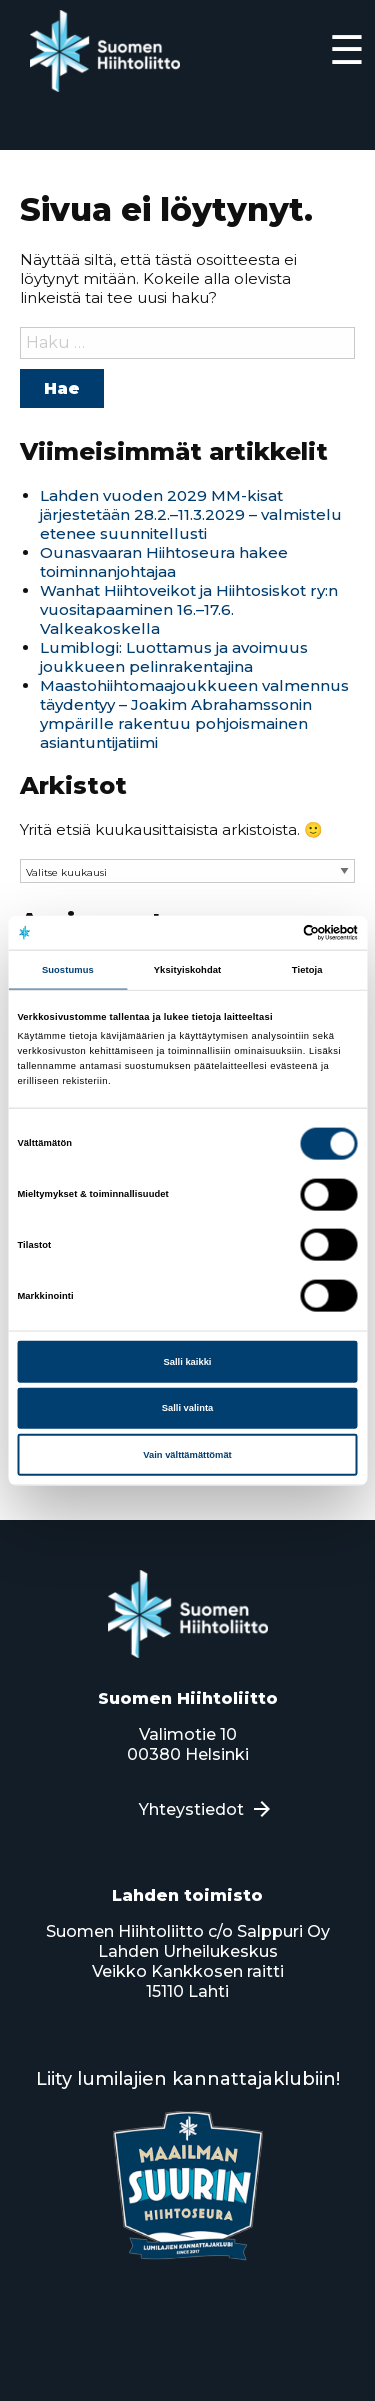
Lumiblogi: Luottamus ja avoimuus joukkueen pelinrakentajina (174, 657)
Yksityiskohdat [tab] (187, 969)
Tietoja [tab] (307, 969)
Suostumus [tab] (68, 969)
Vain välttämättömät (187, 1454)
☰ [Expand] (347, 49)
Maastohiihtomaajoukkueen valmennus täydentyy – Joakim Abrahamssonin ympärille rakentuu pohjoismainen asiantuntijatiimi (194, 714)
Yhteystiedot (191, 1809)
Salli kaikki (188, 1361)
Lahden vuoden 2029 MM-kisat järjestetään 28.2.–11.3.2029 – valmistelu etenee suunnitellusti (191, 514)
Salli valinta (188, 1408)
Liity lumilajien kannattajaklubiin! (188, 2079)
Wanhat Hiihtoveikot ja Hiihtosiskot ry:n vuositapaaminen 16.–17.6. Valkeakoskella (189, 609)
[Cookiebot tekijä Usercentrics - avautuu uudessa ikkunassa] (271, 933)
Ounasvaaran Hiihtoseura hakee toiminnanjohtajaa (164, 562)
